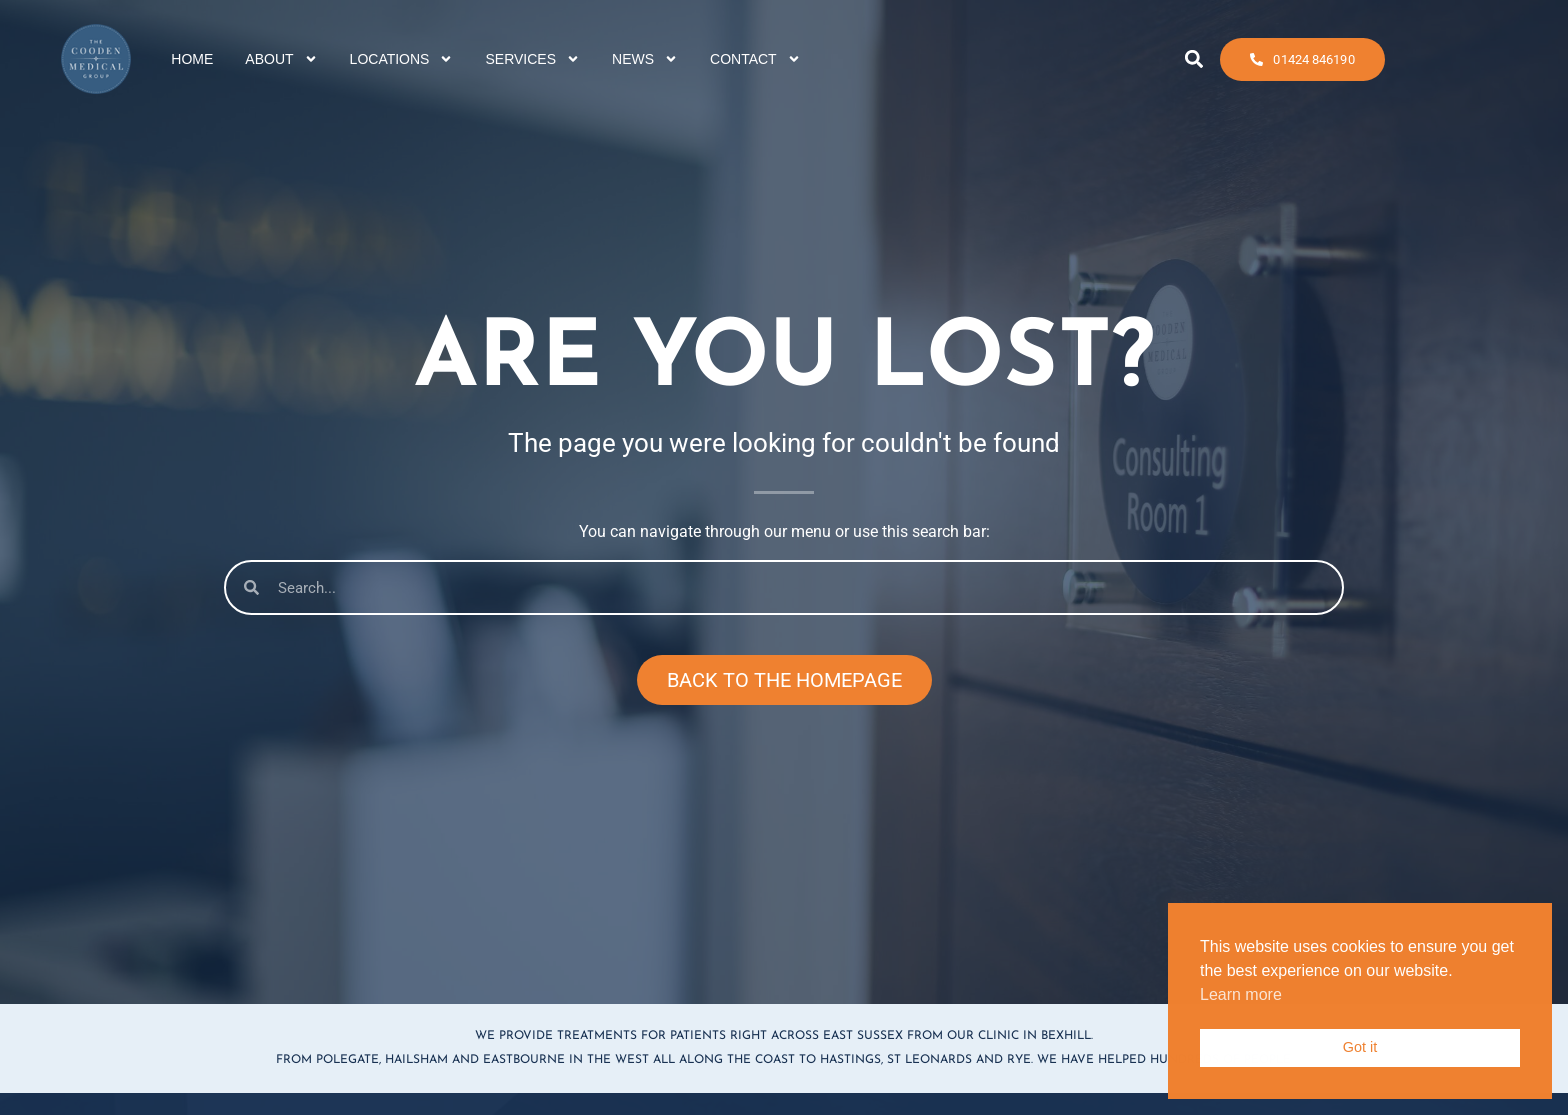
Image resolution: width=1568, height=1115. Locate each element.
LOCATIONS (402, 56)
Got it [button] (1360, 1047)
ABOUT (281, 56)
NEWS (645, 56)
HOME (192, 56)
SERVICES (532, 56)
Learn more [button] (1241, 994)
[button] (1193, 56)
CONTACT (755, 56)
